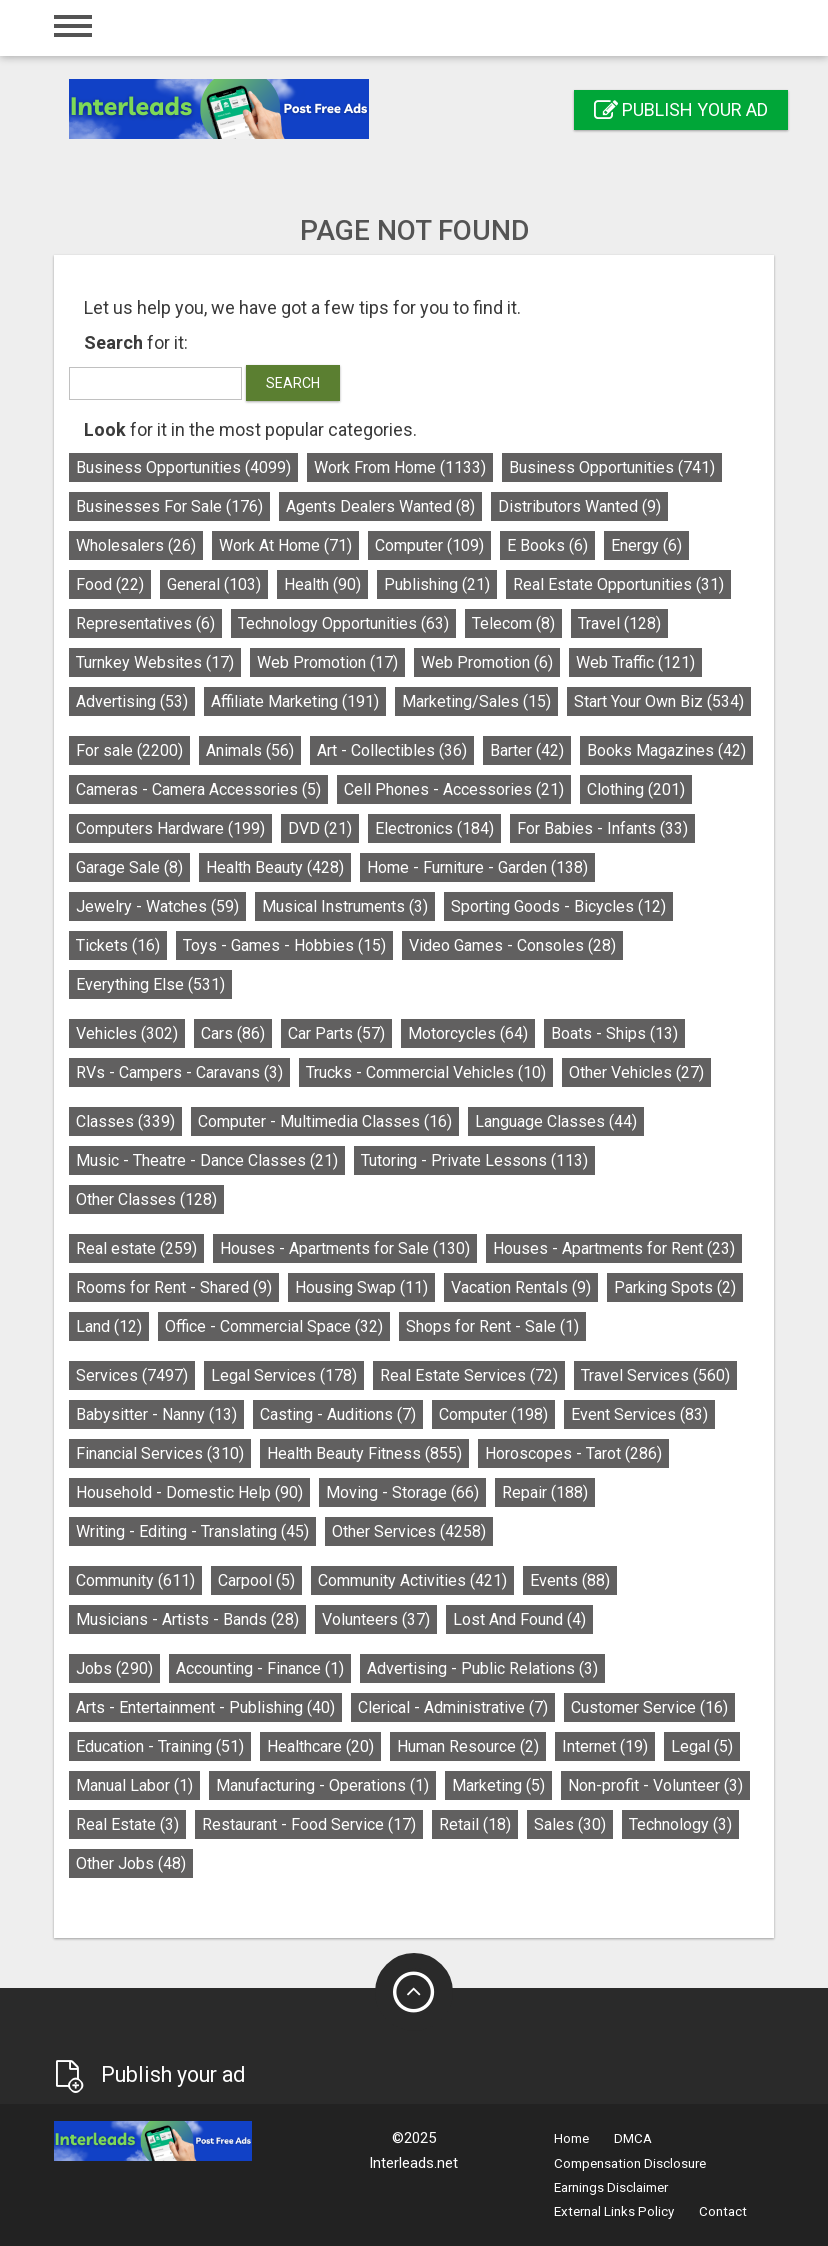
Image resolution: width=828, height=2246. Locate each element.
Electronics (434, 828)
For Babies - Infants (602, 828)
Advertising (132, 701)
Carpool (256, 1580)
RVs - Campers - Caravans (179, 1072)
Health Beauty (275, 867)
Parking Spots (675, 1287)
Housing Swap (361, 1287)
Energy (646, 545)
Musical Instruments (345, 906)
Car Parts (336, 1033)
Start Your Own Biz (659, 701)
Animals (250, 750)
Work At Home (285, 545)
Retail (475, 1824)
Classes (125, 1121)
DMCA (633, 2138)
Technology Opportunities (343, 623)
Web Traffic (635, 662)
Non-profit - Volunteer (655, 1785)
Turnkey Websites (155, 662)
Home (571, 2138)
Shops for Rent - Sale (492, 1326)
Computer (429, 545)
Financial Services (160, 1453)
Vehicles (127, 1033)
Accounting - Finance (260, 1668)
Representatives (145, 623)
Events (570, 1580)
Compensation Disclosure (630, 2163)
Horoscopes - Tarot (573, 1453)
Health (322, 584)
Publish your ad (681, 109)
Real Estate (127, 1824)
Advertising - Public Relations (482, 1668)
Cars (233, 1033)
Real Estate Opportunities (618, 584)
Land (109, 1326)
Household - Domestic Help (189, 1492)
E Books (547, 545)
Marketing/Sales (476, 701)
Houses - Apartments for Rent (614, 1248)
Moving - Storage (402, 1492)
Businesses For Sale (169, 506)
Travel (619, 623)
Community (135, 1580)
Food (110, 584)
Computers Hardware (170, 828)
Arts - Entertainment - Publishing (205, 1707)
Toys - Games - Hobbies (284, 945)
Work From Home (400, 467)
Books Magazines (666, 750)
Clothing (636, 789)
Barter (527, 750)
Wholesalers (136, 545)
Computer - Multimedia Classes (325, 1121)
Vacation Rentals (521, 1287)
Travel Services (655, 1375)
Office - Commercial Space (274, 1326)
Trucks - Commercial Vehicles (426, 1072)
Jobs (114, 1668)
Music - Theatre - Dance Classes (207, 1160)
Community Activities (412, 1580)
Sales (570, 1824)
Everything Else (150, 984)
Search (293, 383)
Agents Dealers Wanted (380, 506)
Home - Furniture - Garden (477, 867)
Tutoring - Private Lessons (474, 1160)
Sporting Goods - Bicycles (558, 906)
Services (132, 1375)
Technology (680, 1824)
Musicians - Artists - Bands (187, 1619)
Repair (545, 1492)
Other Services (409, 1531)
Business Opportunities (183, 467)
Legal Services (284, 1375)
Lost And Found (519, 1619)
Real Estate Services (469, 1375)
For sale (129, 750)
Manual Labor (134, 1785)
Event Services (639, 1414)
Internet (605, 1746)
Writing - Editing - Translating (192, 1531)
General (214, 584)
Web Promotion (327, 662)
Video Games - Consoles (512, 945)
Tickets (118, 945)
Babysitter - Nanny (156, 1414)
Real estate (136, 1248)
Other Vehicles (636, 1072)
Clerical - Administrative (453, 1707)
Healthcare (320, 1746)
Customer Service (649, 1707)
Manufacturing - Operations (322, 1785)
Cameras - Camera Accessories (198, 789)
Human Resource (468, 1746)
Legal (702, 1746)
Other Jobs (131, 1863)
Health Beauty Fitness (364, 1453)
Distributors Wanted (579, 506)
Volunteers (376, 1619)
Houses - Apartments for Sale (345, 1248)
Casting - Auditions (338, 1414)
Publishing (437, 584)
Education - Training (160, 1746)
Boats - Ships (614, 1033)
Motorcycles (468, 1033)
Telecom (513, 623)
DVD (320, 828)
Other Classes (146, 1199)
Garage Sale (129, 867)
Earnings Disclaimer (611, 2187)
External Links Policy (614, 2211)
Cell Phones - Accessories (454, 789)
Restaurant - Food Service (309, 1824)
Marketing (498, 1785)
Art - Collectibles (392, 750)
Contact (723, 2211)
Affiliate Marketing (295, 701)
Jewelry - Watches (157, 906)
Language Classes (556, 1121)
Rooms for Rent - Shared (174, 1287)
